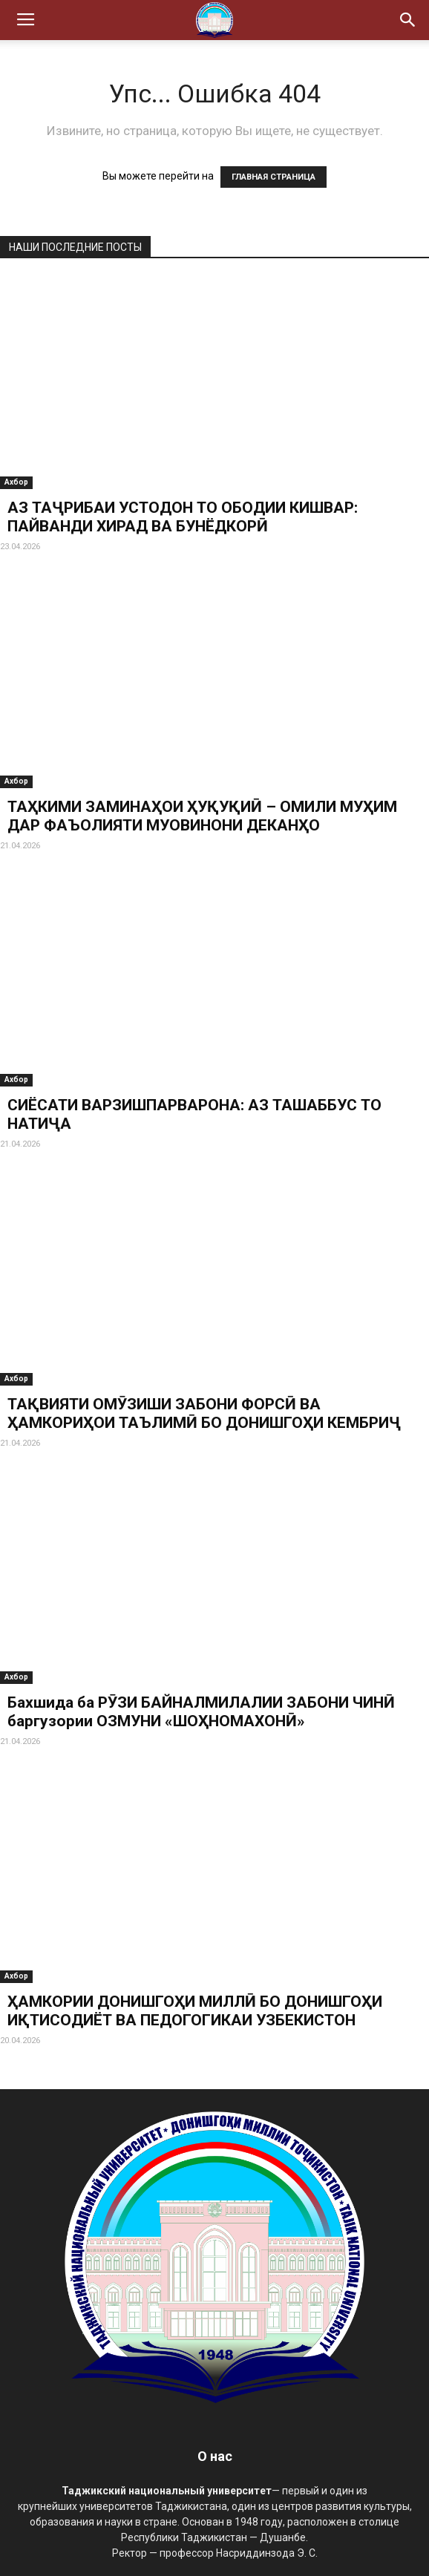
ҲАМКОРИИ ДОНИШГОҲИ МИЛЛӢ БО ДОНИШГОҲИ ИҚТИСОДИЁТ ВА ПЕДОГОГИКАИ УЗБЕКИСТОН (194, 2011)
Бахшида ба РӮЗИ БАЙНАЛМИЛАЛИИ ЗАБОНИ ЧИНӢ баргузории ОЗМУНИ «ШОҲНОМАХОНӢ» (201, 1712)
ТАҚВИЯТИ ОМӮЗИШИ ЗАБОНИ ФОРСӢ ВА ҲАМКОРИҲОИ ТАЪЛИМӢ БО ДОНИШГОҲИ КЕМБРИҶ (204, 1413)
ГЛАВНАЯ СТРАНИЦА (273, 177)
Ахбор (16, 482)
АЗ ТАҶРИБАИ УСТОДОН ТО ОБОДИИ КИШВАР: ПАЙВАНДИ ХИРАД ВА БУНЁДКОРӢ (182, 517)
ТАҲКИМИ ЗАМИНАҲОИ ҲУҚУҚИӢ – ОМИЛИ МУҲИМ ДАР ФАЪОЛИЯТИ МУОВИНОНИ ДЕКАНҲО (202, 816)
